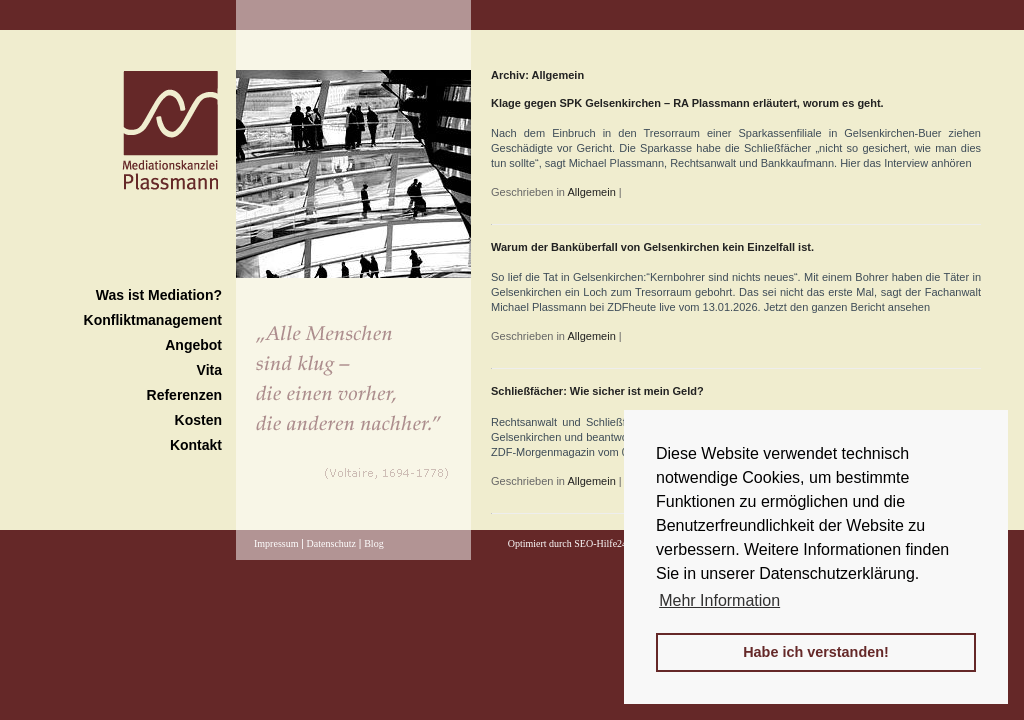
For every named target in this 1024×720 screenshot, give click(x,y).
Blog (373, 543)
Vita (209, 370)
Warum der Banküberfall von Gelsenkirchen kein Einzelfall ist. (652, 247)
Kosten (198, 420)
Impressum (276, 543)
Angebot (193, 345)
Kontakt (196, 445)
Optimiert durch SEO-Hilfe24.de (573, 543)
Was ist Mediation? (159, 295)
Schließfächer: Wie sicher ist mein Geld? (597, 391)
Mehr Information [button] (719, 600)
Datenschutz (331, 543)
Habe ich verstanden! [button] (816, 652)
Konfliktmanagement (153, 320)
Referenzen (184, 395)
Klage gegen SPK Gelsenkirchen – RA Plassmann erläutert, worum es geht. (687, 103)
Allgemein (591, 192)
